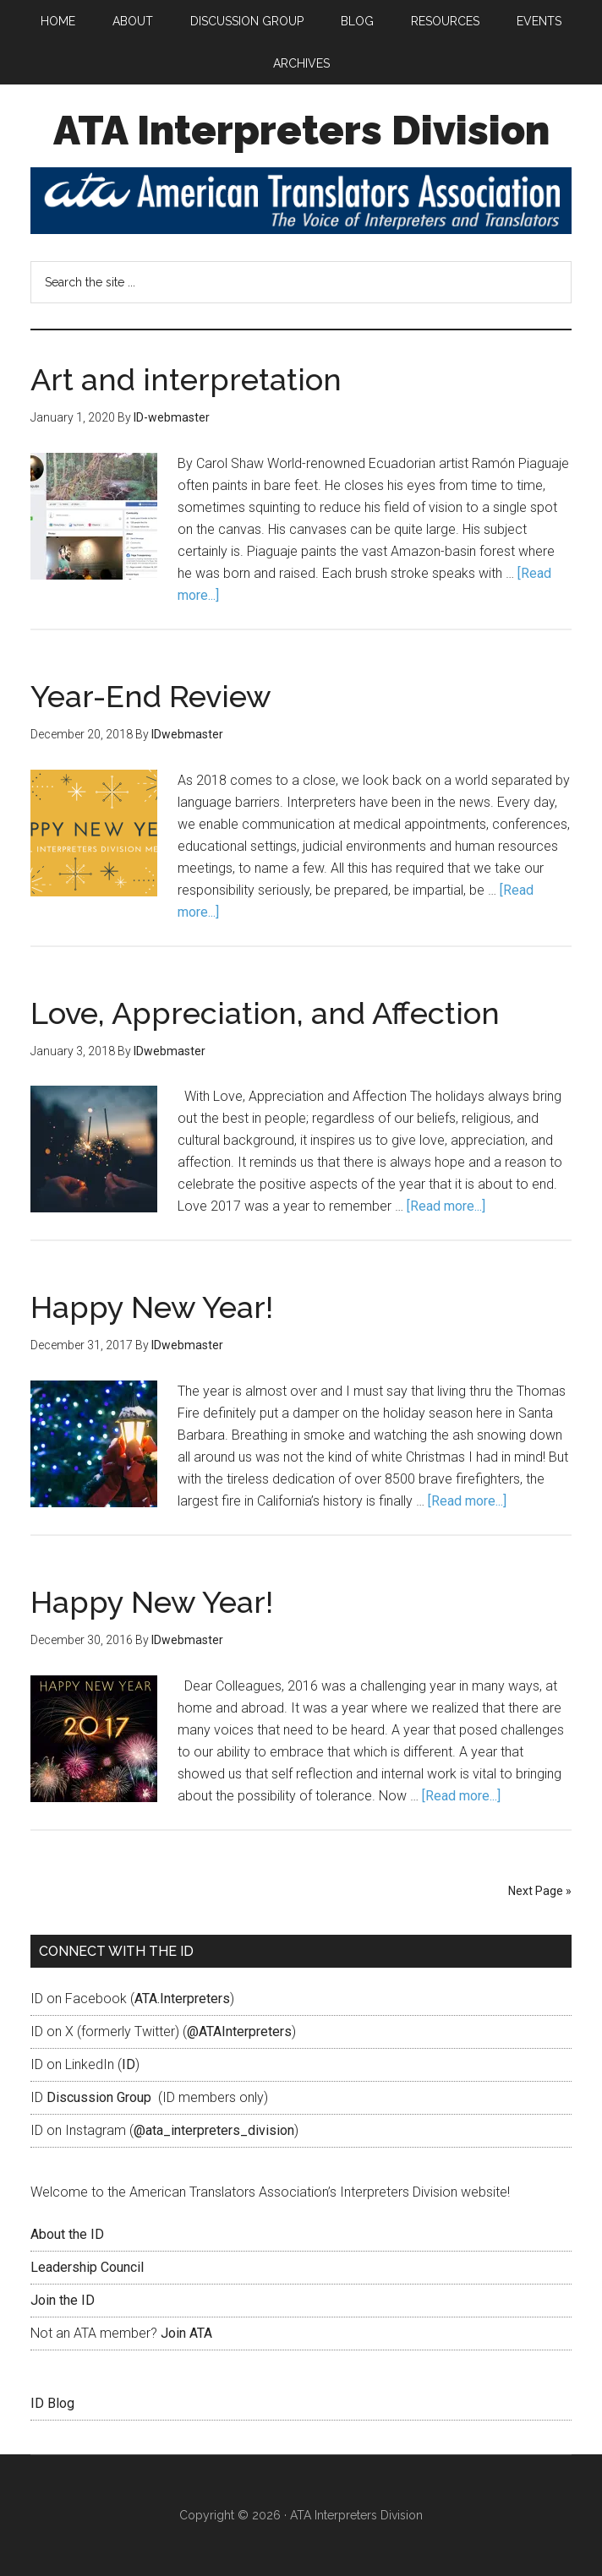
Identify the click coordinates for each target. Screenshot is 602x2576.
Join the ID (62, 2300)
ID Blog (52, 2403)
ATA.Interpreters (182, 1999)
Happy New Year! (151, 1307)
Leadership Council (87, 2267)
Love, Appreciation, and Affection (265, 1013)
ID (128, 2064)
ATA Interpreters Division (301, 130)
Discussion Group (99, 2097)
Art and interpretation (186, 379)
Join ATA (186, 2333)
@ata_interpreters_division (214, 2130)
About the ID (67, 2234)
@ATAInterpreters (239, 2031)
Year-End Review (150, 696)
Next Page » (540, 1891)
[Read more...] (446, 1206)
